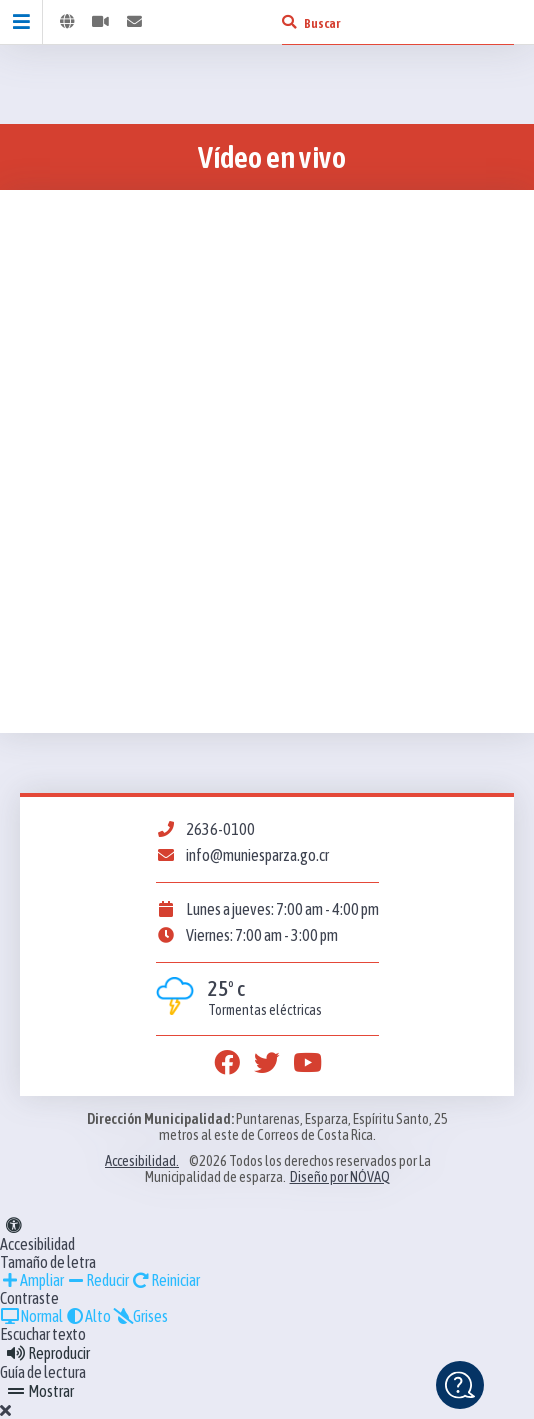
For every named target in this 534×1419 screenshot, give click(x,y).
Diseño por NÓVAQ (340, 1177)
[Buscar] (289, 22)
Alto (88, 1316)
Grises (140, 1316)
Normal (31, 1316)
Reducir (97, 1280)
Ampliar (32, 1280)
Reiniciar (165, 1280)
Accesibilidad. (142, 1161)
